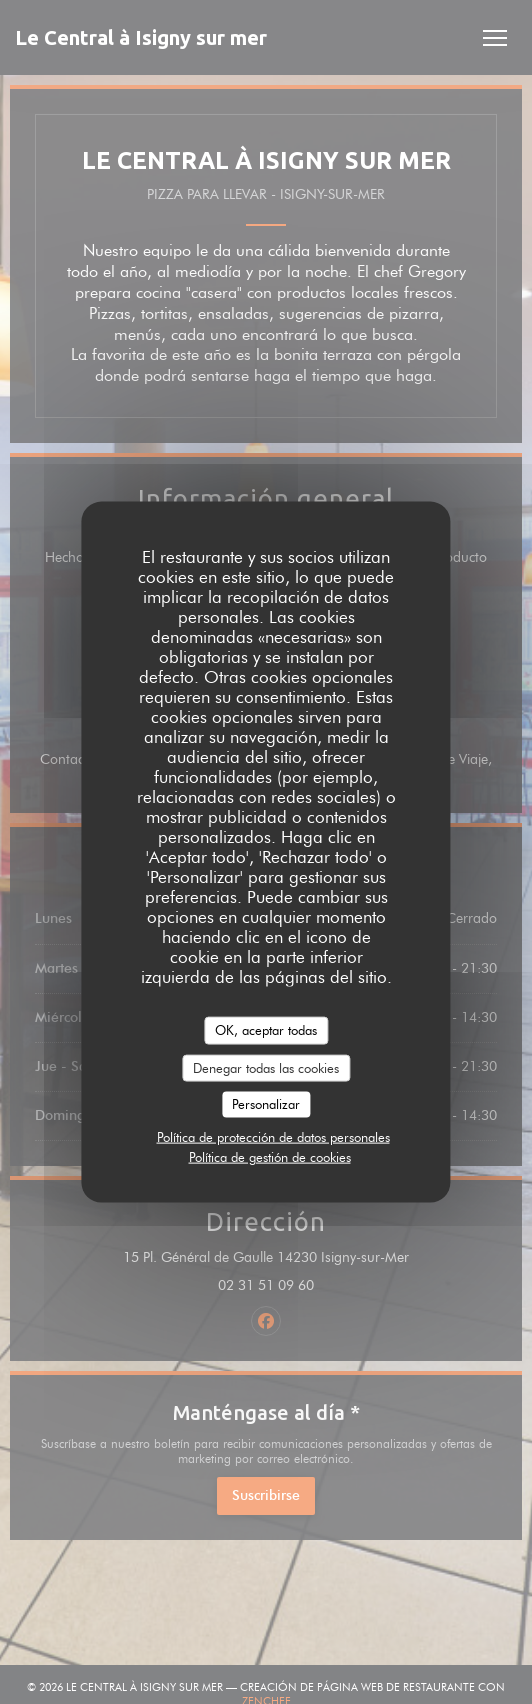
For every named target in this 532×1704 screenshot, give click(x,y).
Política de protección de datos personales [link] (273, 1136)
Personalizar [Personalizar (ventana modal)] (266, 1104)
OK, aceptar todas (266, 1030)
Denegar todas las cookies (266, 1067)
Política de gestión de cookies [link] (270, 1156)
